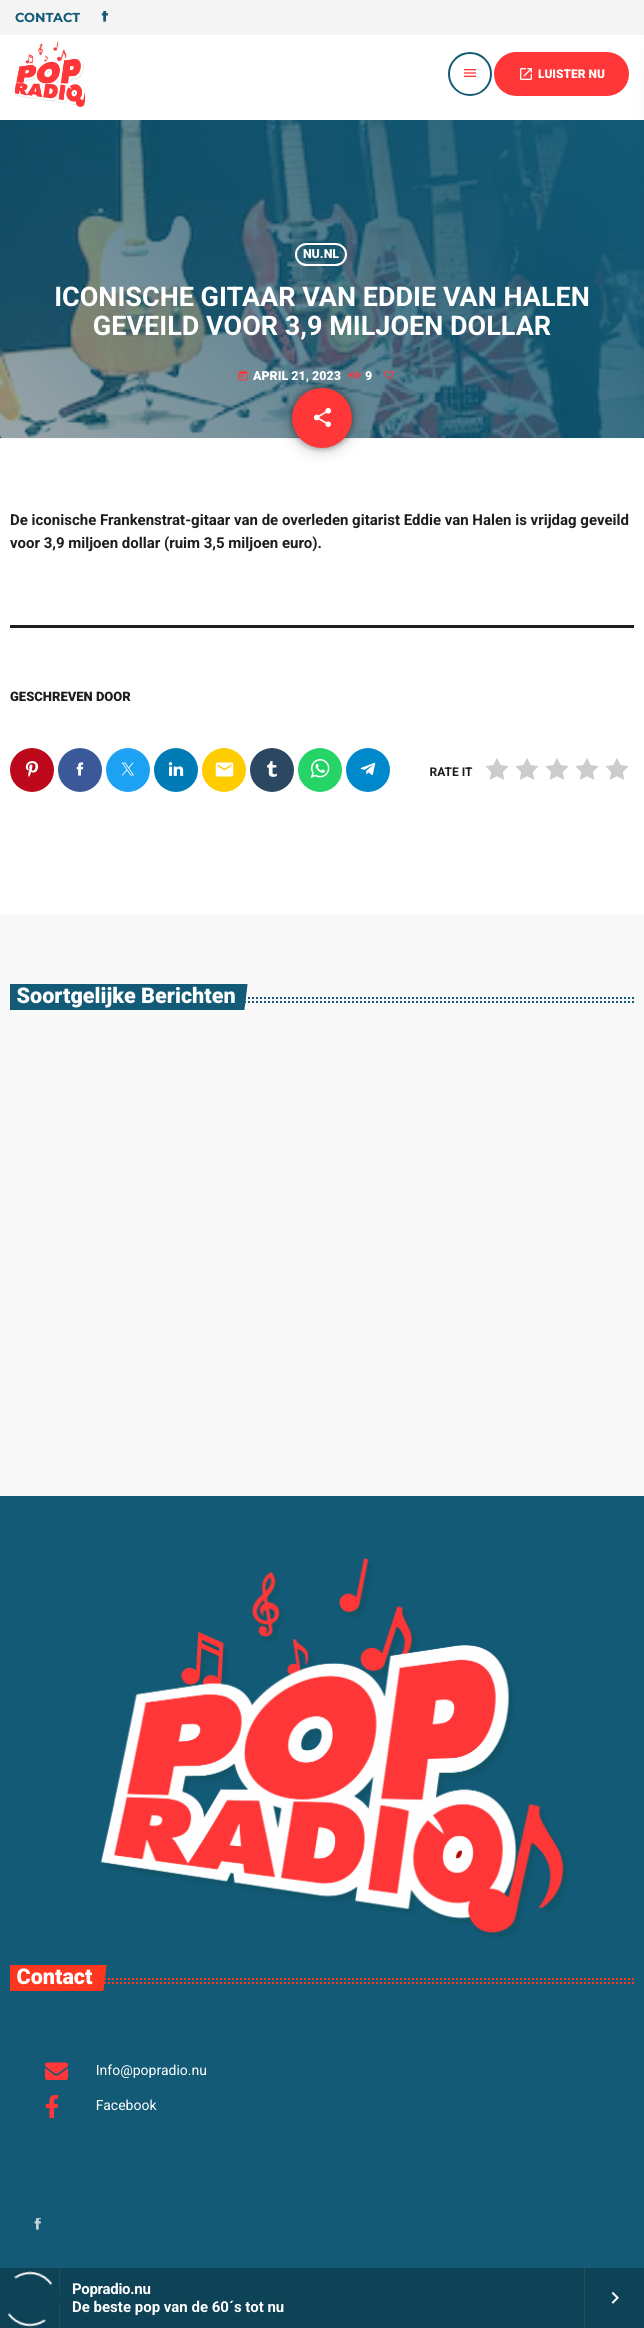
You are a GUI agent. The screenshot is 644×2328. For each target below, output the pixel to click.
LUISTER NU (561, 74)
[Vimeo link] (50, 74)
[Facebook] (105, 18)
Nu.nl (321, 254)
